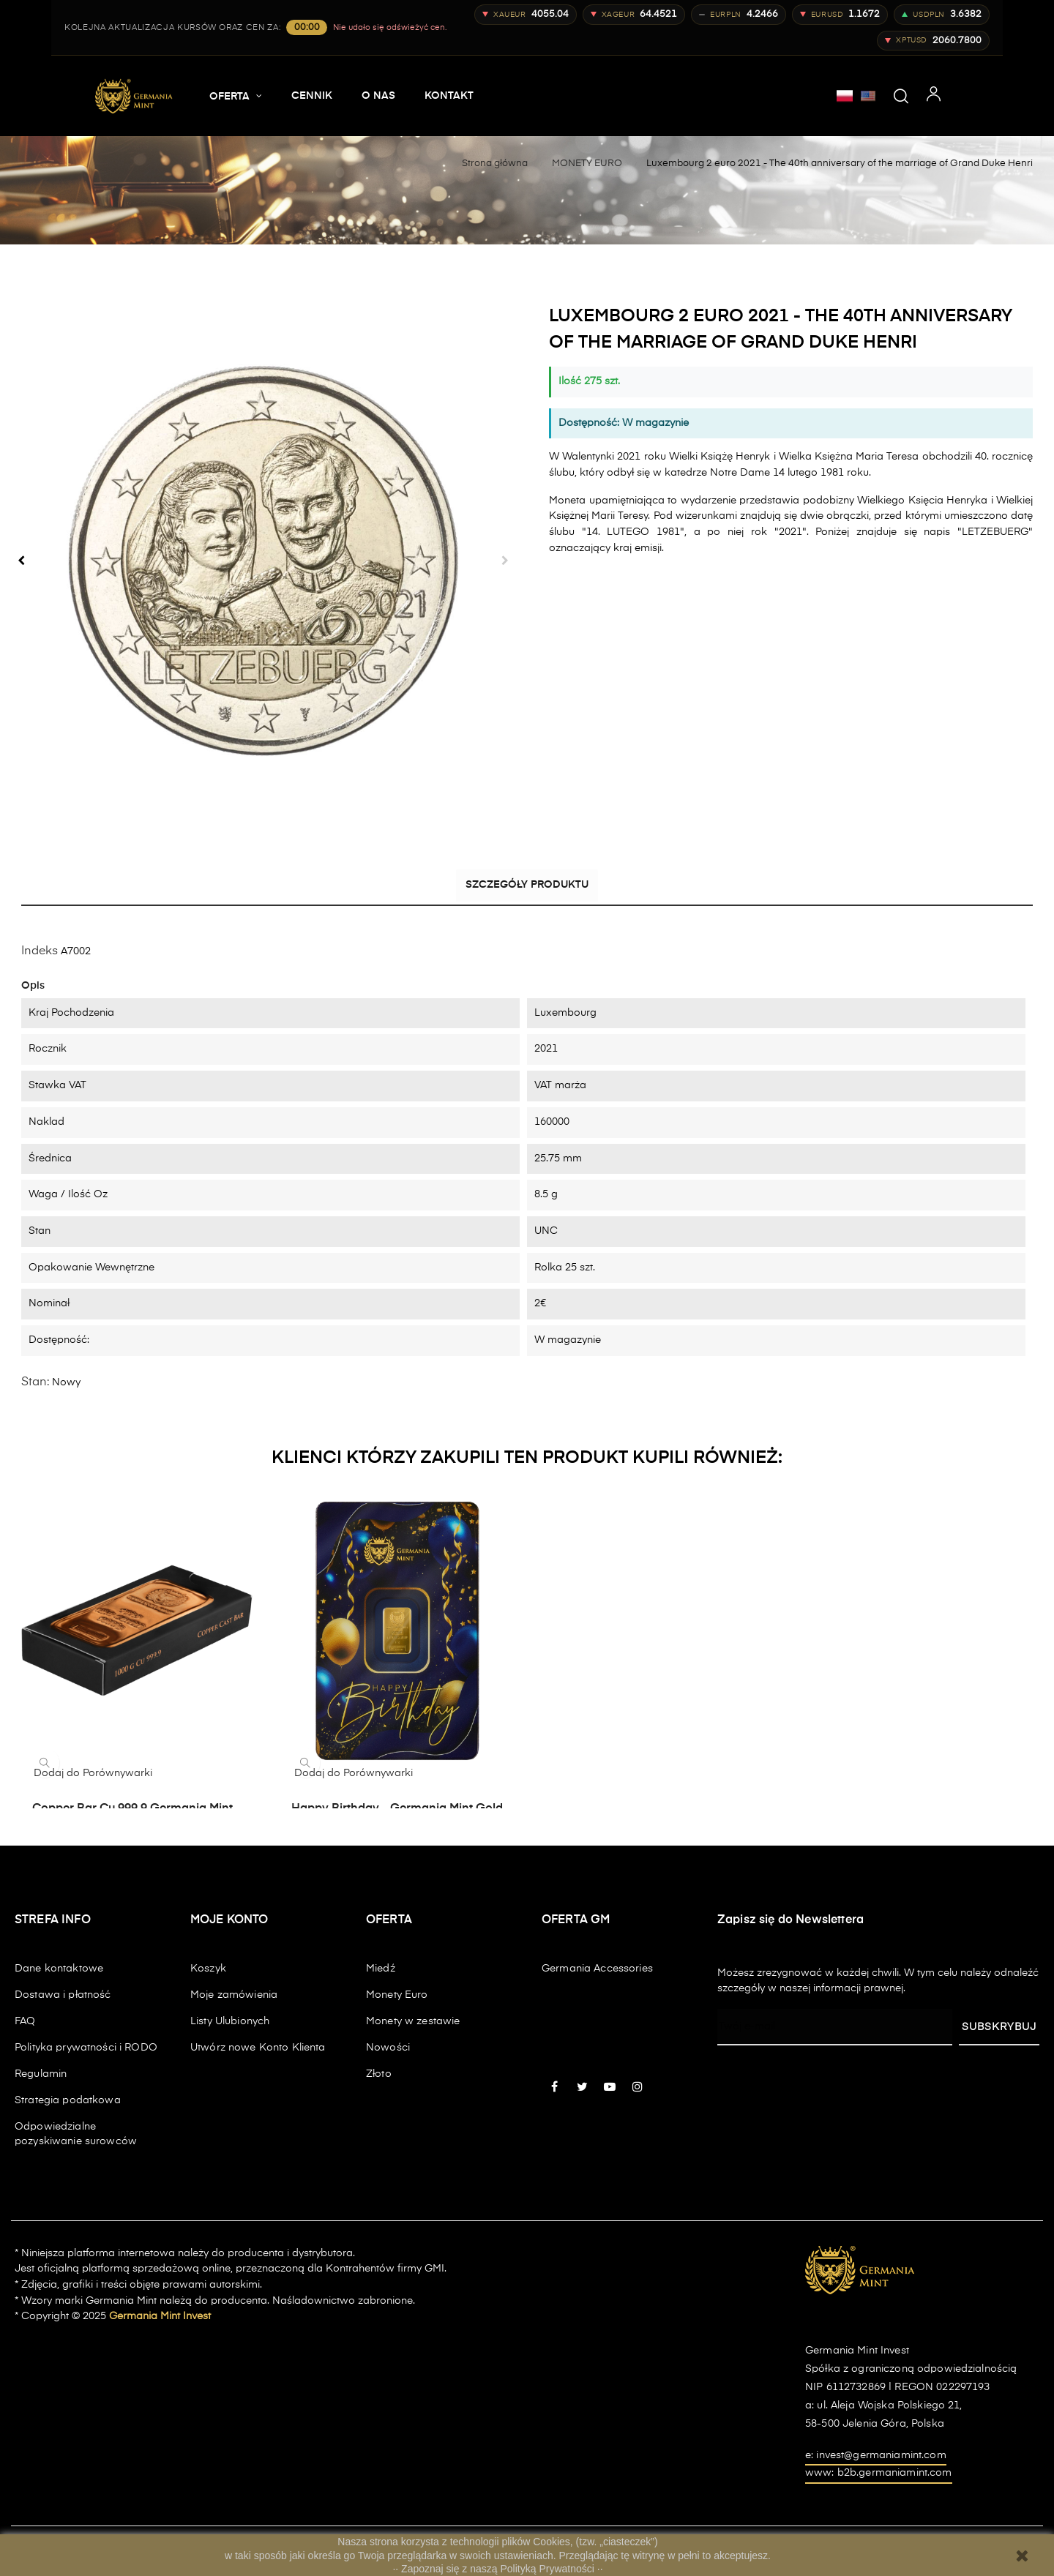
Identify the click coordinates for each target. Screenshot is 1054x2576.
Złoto (379, 2073)
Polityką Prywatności (549, 2569)
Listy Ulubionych (229, 2020)
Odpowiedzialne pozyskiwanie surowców (76, 2133)
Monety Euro (397, 1994)
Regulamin (41, 2073)
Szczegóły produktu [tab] (527, 888)
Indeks (39, 950)
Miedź (380, 1968)
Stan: (35, 1382)
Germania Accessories (597, 1968)
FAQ (25, 2020)
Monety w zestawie (413, 2020)
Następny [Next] (505, 560)
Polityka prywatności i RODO (86, 2047)
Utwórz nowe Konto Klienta (258, 2047)
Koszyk (208, 1968)
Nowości (388, 2047)
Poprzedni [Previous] (21, 560)
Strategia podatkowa (68, 2099)
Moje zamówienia (233, 1994)
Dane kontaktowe (59, 1968)
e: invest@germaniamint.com (875, 2454)
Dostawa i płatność (63, 1994)
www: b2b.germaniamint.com (878, 2473)
